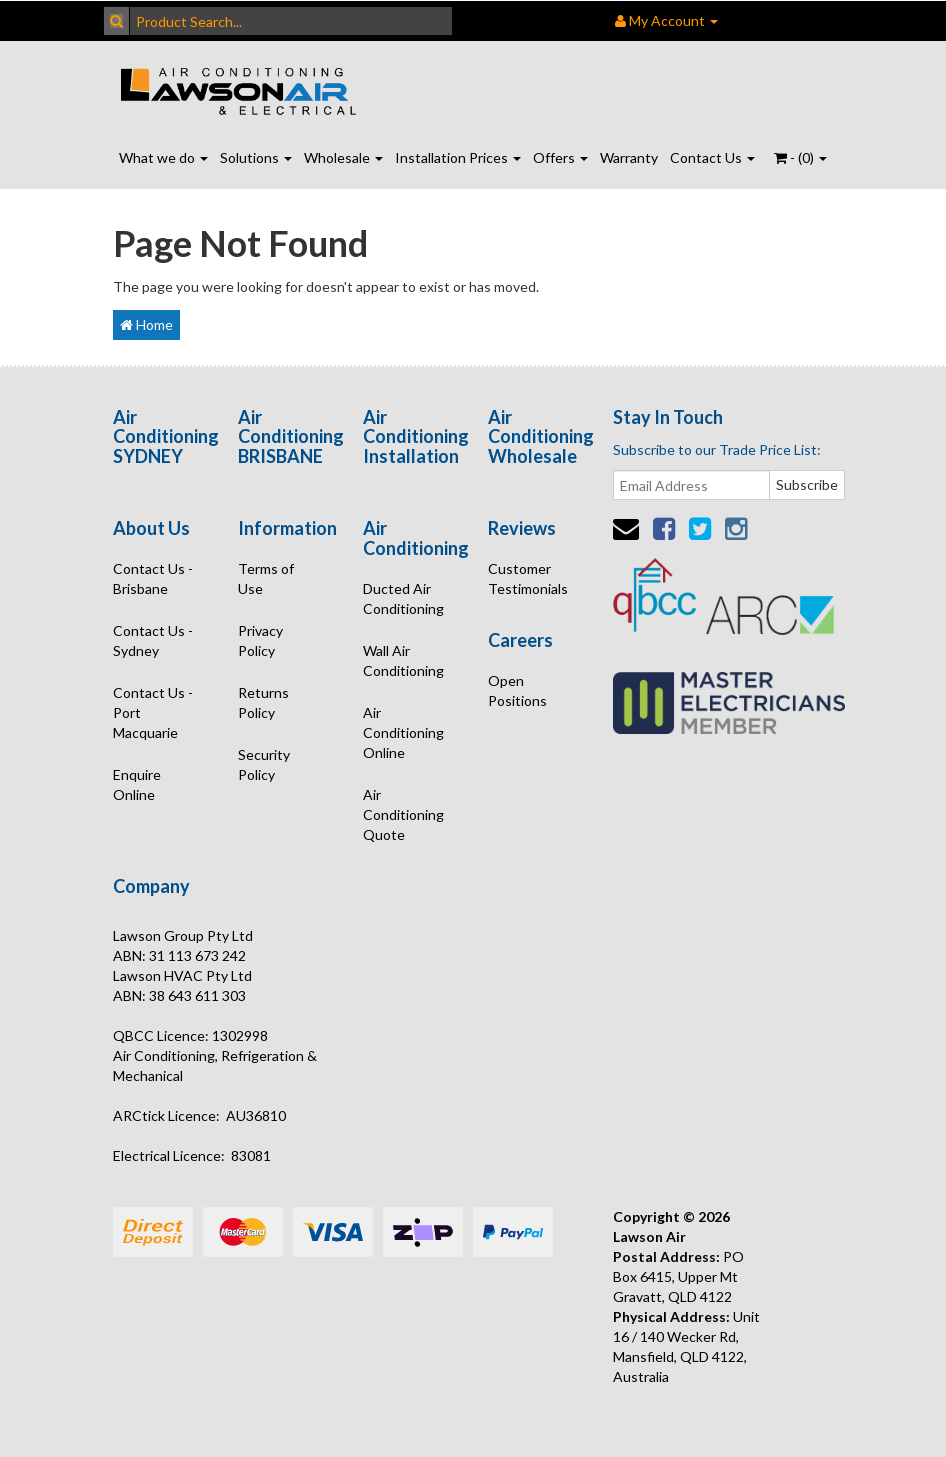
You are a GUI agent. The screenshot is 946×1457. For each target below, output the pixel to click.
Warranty (629, 157)
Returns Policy (263, 702)
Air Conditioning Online (403, 732)
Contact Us (712, 157)
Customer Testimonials (528, 578)
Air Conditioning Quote (403, 814)
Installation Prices (458, 157)
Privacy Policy (260, 640)
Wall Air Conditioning (403, 660)
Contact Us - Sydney (153, 640)
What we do (163, 157)
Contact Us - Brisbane (153, 578)
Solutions (256, 157)
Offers (560, 157)
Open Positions (517, 690)
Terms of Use (266, 578)
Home (146, 324)
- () (800, 157)
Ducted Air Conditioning (403, 598)
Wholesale (343, 157)
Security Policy (264, 764)
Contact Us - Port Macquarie (153, 712)
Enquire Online (137, 784)
